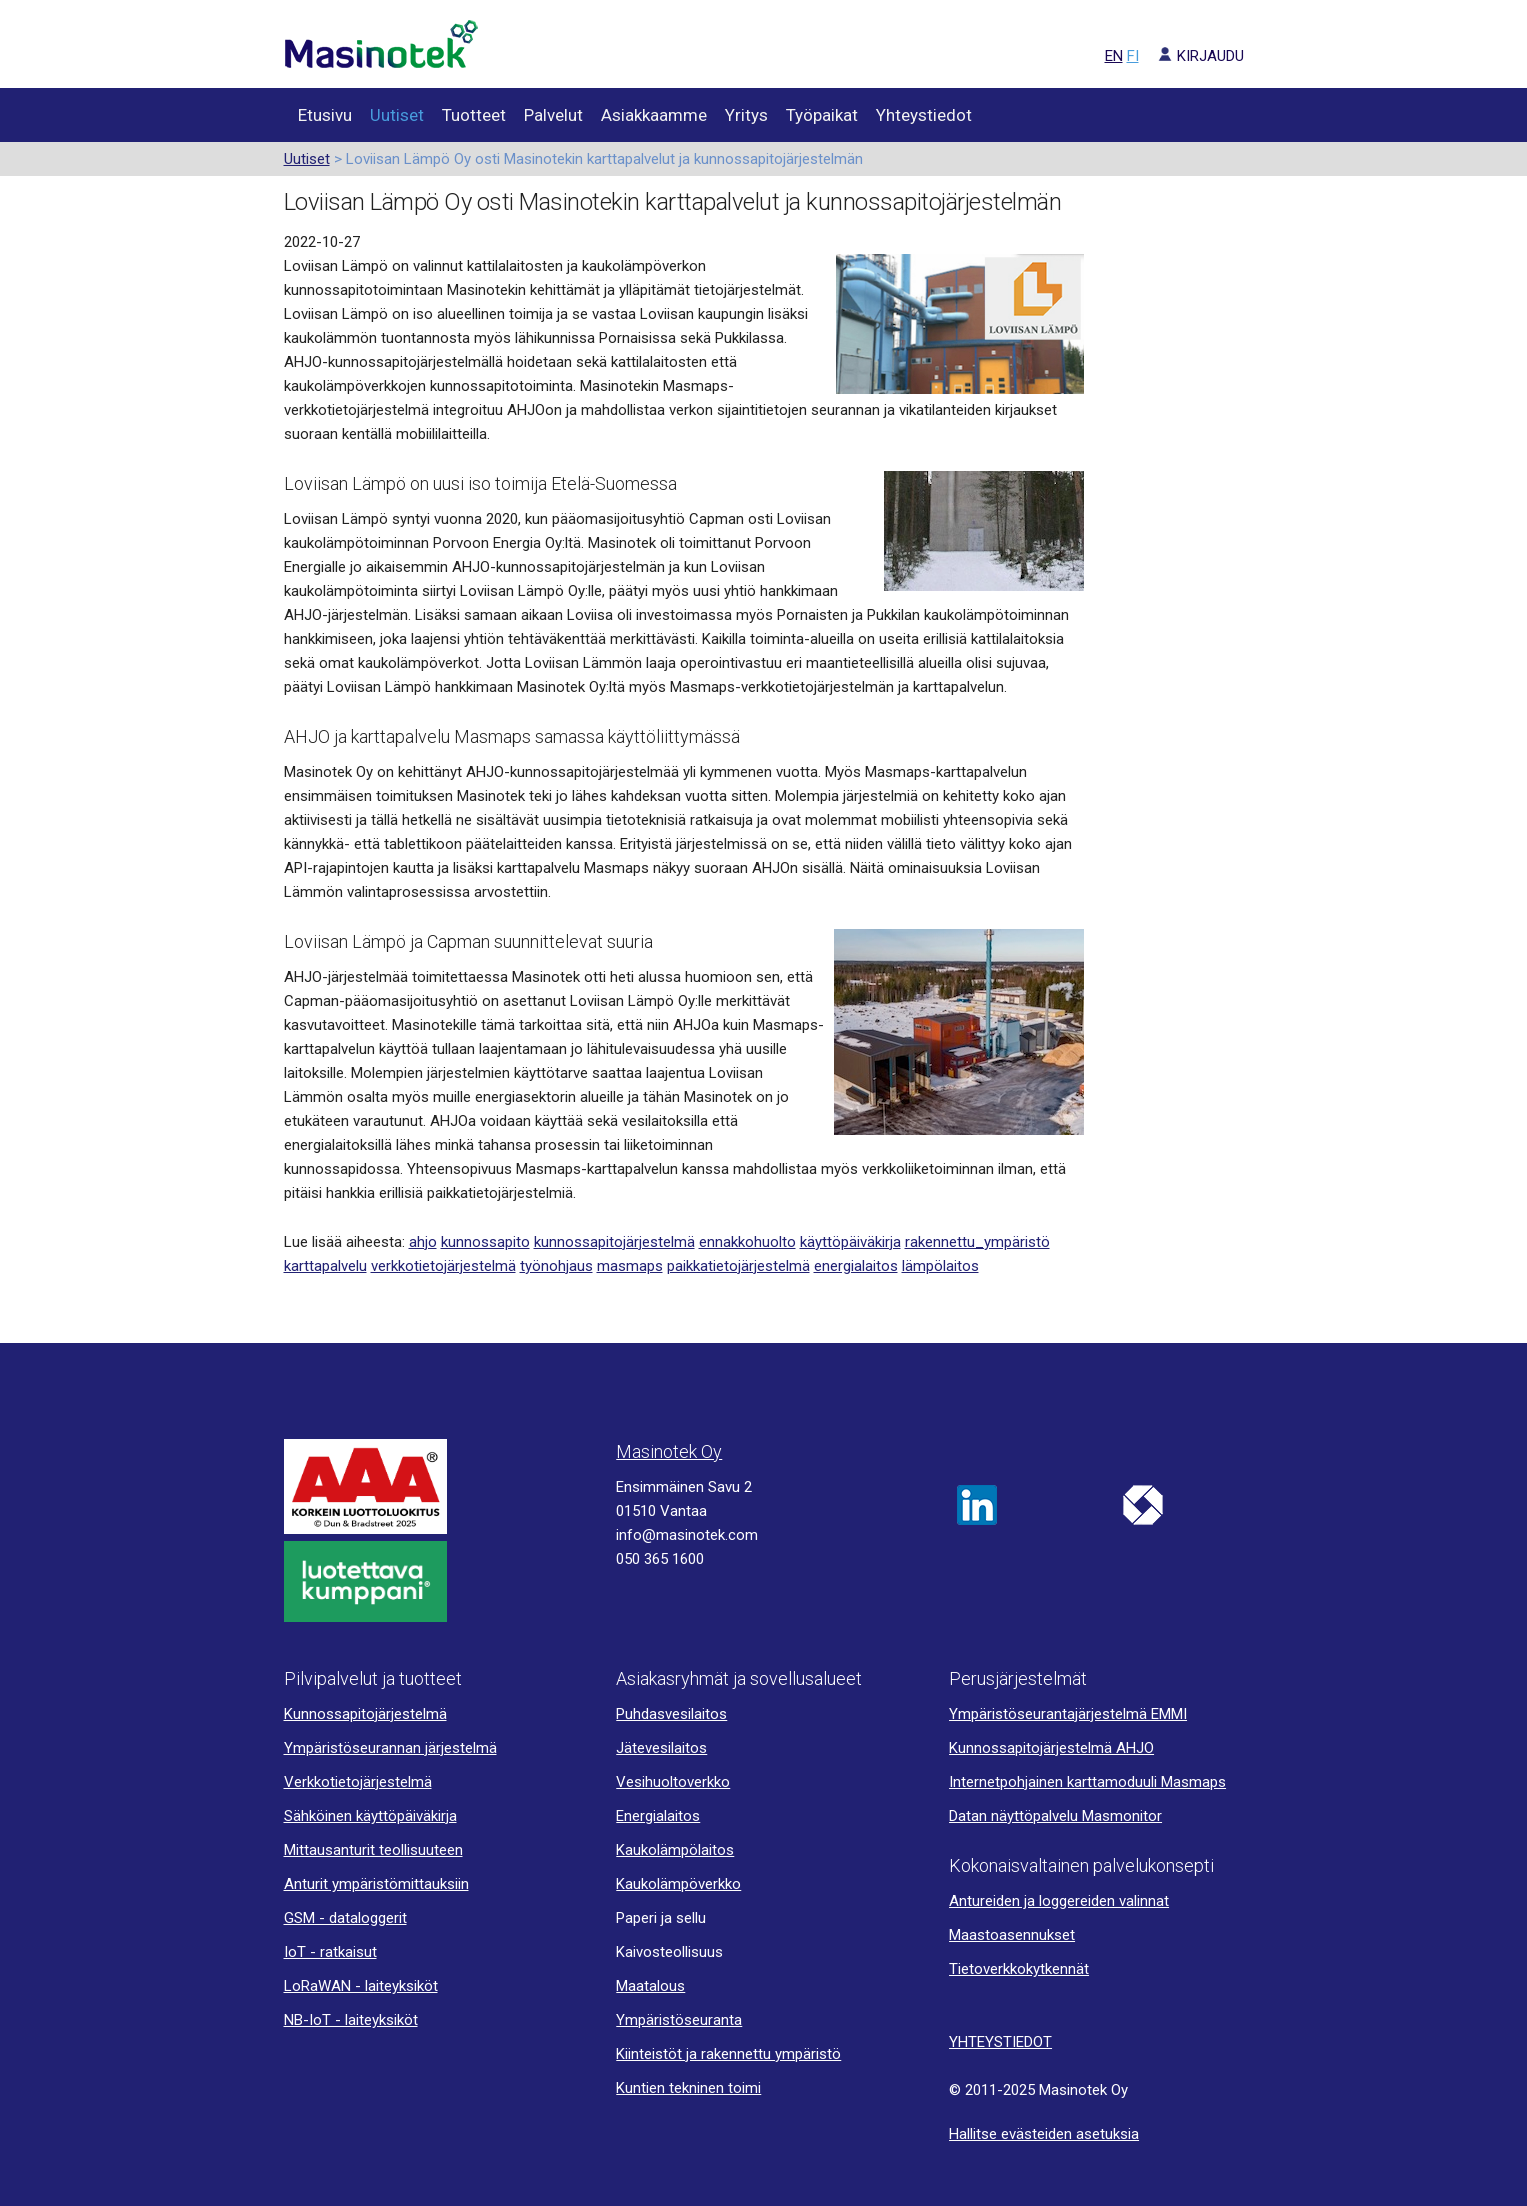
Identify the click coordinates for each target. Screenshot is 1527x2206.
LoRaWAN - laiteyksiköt (361, 1986)
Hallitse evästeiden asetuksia (1044, 2134)
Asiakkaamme (654, 115)
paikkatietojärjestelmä (738, 1266)
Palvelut (553, 115)
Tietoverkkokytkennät (1019, 1969)
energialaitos (856, 1266)
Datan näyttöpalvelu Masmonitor (1055, 1816)
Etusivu (325, 115)
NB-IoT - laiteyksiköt (351, 2020)
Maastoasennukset (1012, 1935)
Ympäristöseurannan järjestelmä (390, 1748)
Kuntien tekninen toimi (688, 2088)
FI (1133, 56)
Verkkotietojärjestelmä (358, 1782)
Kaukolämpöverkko (678, 1884)
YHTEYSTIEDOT (1000, 2042)
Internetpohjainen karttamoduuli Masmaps (1087, 1782)
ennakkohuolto (747, 1242)
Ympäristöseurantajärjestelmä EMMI (1068, 1714)
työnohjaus (556, 1266)
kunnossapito (485, 1242)
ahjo (423, 1242)
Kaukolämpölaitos (675, 1850)
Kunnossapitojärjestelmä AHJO (1051, 1748)
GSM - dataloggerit (345, 1918)
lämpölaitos (940, 1266)
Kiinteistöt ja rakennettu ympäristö (728, 2054)
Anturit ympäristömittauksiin (376, 1884)
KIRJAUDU (1193, 56)
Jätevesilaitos (661, 1748)
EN (1114, 56)
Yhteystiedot (924, 115)
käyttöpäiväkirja (850, 1242)
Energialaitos (658, 1816)
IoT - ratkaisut (330, 1952)
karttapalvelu (325, 1266)
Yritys (746, 115)
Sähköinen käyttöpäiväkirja (370, 1816)
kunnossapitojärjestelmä (614, 1242)
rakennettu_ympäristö (977, 1242)
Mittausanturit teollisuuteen (373, 1850)
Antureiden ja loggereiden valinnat (1059, 1901)
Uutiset (397, 115)
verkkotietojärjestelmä (443, 1266)
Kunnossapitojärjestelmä (365, 1714)
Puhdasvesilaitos (671, 1714)
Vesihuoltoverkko (673, 1782)
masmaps (630, 1266)
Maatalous (650, 1986)
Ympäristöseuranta (679, 2020)
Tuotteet (474, 115)
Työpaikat (822, 115)
